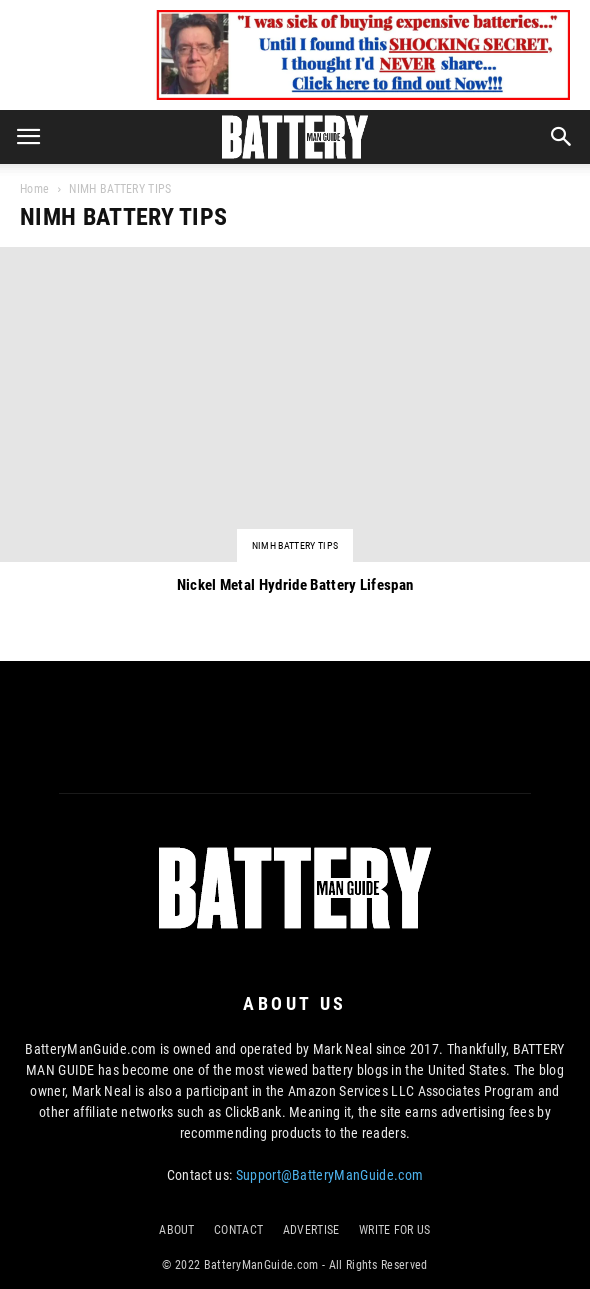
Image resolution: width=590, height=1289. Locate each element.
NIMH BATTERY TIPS (295, 545)
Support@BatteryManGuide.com (330, 1175)
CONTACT (238, 1230)
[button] (562, 137)
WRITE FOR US (395, 1230)
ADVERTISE (311, 1230)
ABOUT (177, 1230)
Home (34, 189)
